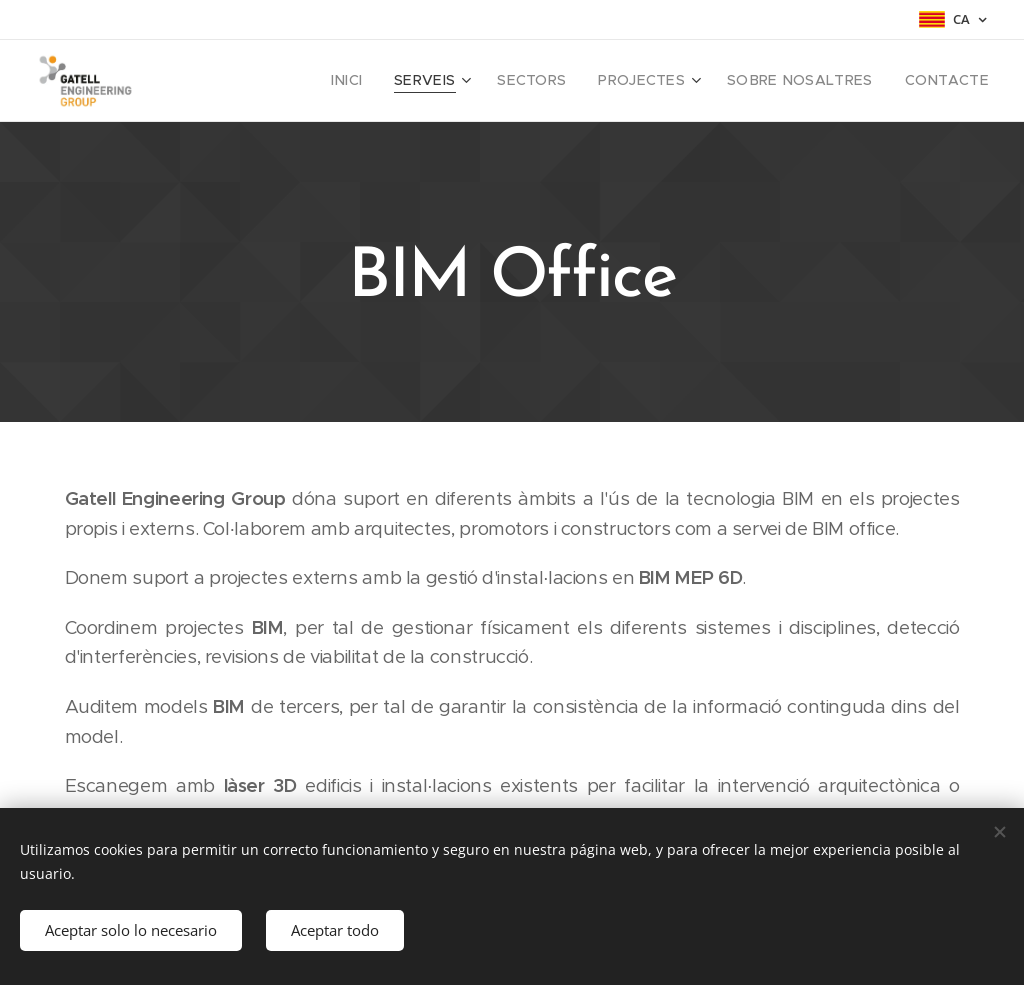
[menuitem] (391, 81)
